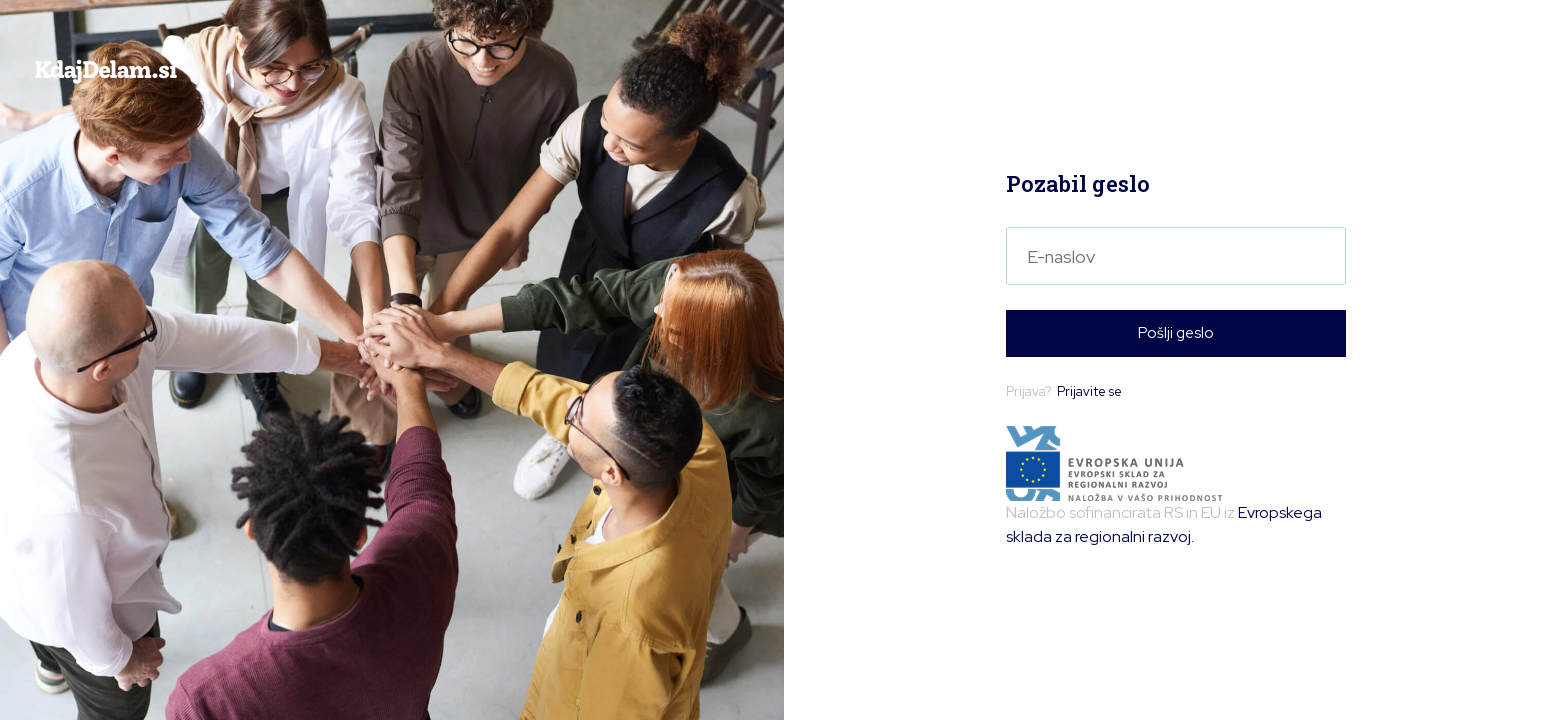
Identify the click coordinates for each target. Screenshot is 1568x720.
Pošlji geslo (1176, 333)
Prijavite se (1089, 391)
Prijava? (1064, 392)
